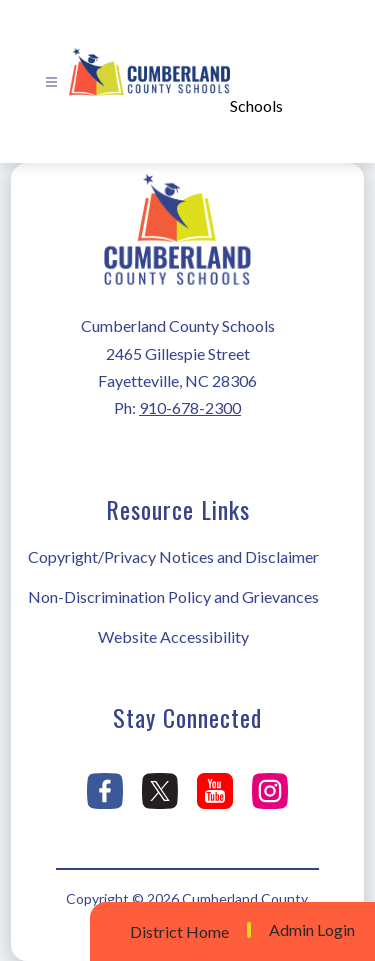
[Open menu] (51, 82)
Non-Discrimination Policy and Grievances (173, 596)
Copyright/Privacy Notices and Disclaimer (173, 556)
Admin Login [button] (312, 930)
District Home (179, 931)
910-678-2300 (190, 407)
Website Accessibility (173, 636)
